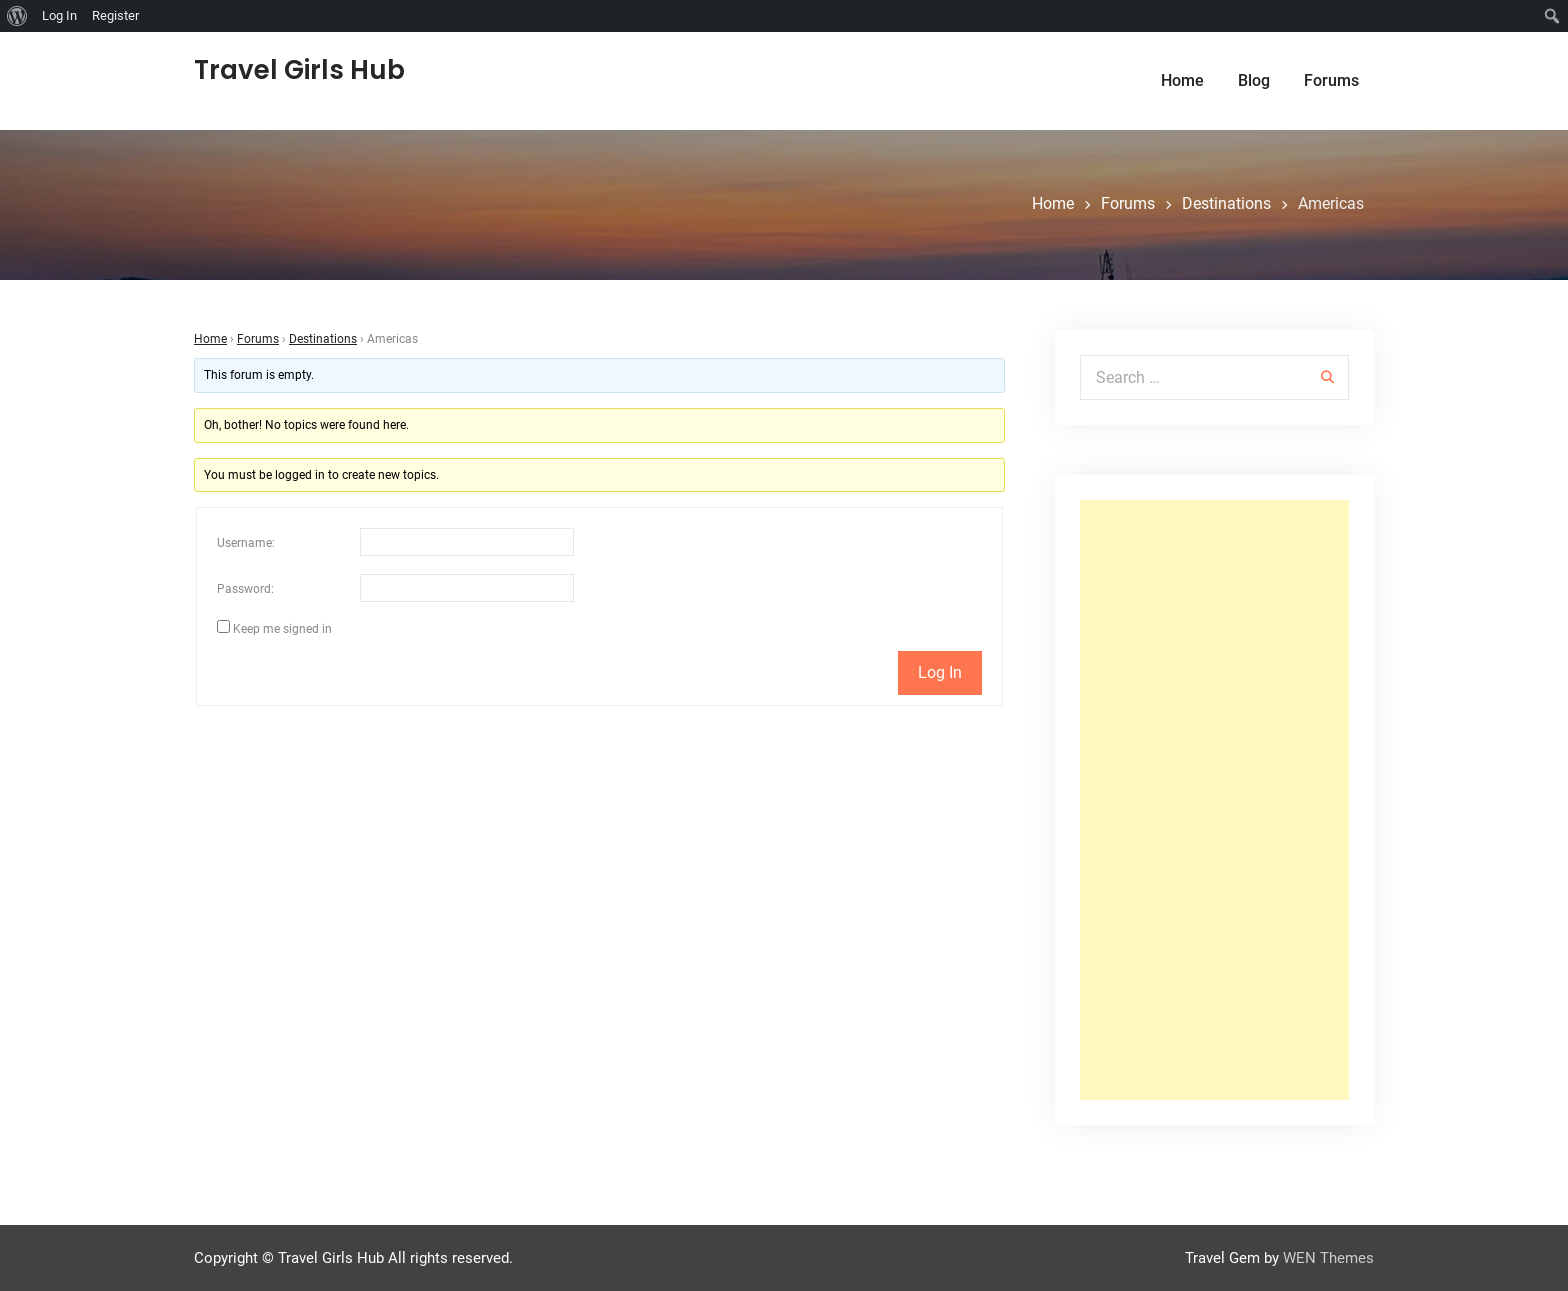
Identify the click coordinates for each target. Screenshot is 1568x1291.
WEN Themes (1328, 1258)
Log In (940, 672)
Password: (245, 589)
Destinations (323, 339)
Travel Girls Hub (299, 70)
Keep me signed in (282, 629)
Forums (1331, 80)
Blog (1254, 80)
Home (1182, 80)
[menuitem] (17, 16)
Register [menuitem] (115, 15)
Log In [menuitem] (59, 15)
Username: (246, 543)
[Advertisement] (1214, 800)
